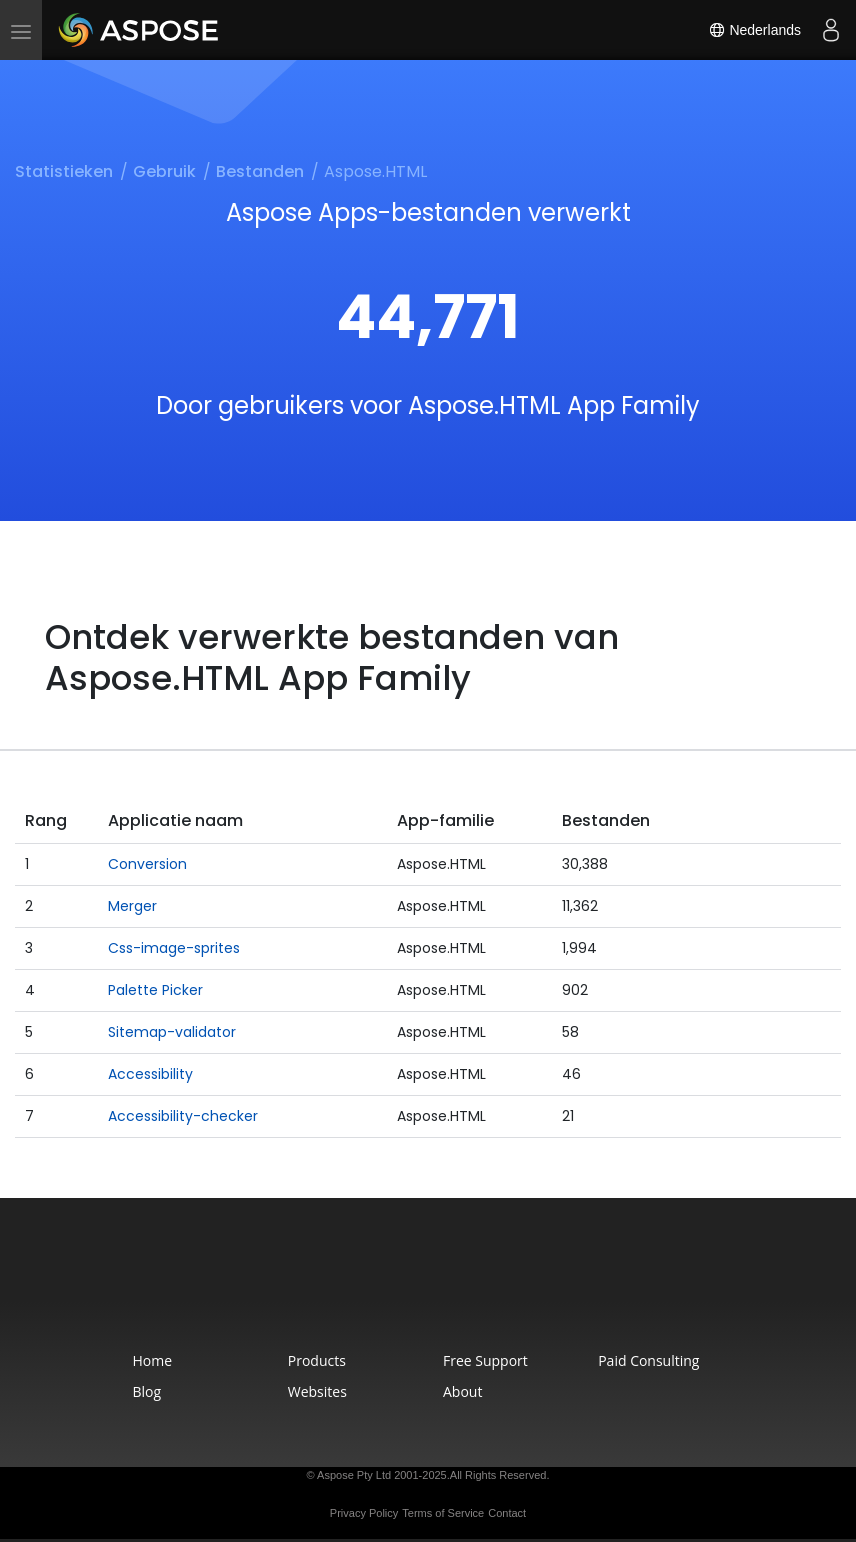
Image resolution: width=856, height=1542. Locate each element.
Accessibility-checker (183, 1116)
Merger (132, 906)
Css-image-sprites (174, 948)
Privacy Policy (364, 1513)
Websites (317, 1391)
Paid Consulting (648, 1360)
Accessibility (150, 1074)
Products (317, 1360)
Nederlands (755, 30)
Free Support (485, 1360)
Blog (147, 1391)
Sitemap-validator (172, 1032)
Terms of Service (443, 1513)
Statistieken (64, 171)
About (462, 1391)
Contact (507, 1513)
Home (153, 1360)
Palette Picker (155, 990)
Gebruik (164, 171)
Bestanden (260, 171)
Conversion (147, 864)
